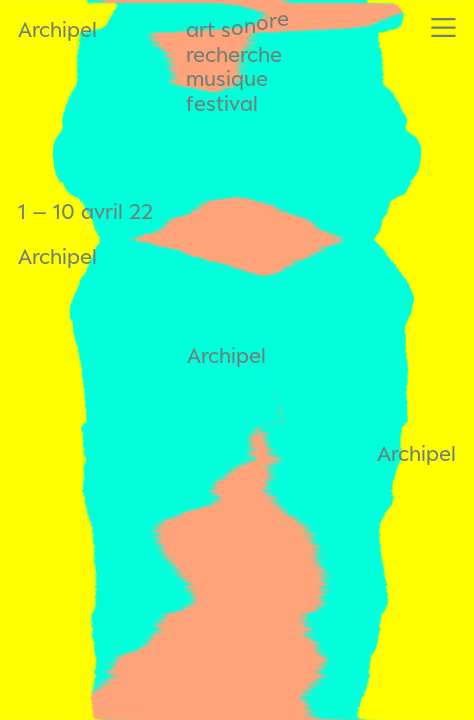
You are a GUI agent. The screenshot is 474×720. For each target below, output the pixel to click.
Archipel (57, 29)
